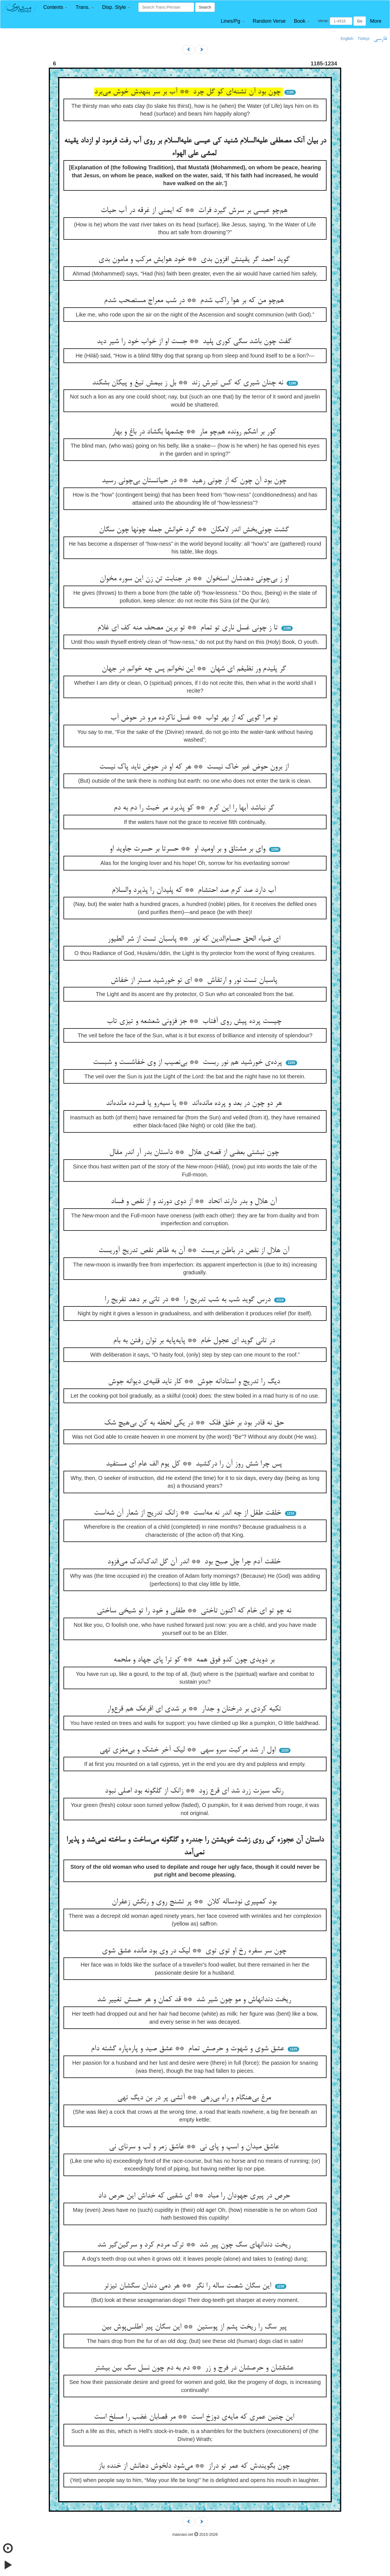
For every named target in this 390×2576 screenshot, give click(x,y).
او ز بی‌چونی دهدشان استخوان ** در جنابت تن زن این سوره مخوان (195, 579)
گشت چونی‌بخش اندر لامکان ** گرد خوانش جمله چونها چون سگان (195, 529)
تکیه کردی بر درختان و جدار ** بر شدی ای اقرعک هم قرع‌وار (195, 1709)
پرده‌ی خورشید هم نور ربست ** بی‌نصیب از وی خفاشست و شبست (188, 1062)
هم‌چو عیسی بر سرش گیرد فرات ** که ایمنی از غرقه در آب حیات (195, 210)
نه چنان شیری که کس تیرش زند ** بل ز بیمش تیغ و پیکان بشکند (188, 383)
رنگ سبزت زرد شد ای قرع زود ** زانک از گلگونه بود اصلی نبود (195, 1791)
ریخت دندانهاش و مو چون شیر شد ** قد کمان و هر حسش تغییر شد (195, 1999)
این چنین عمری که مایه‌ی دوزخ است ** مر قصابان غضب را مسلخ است (195, 2417)
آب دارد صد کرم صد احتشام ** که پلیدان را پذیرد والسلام (195, 890)
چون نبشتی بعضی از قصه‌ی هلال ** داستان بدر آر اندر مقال (195, 1152)
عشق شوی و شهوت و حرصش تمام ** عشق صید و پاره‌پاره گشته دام (188, 2048)
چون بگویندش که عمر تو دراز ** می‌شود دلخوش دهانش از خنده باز (195, 2466)
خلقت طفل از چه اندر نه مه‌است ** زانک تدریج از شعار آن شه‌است (188, 1513)
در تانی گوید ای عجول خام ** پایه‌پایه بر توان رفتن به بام (195, 1340)
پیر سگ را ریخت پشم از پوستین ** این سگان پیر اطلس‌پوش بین (195, 2327)
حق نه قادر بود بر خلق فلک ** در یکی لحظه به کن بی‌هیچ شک (195, 1423)
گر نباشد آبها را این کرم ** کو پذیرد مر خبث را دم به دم (195, 808)
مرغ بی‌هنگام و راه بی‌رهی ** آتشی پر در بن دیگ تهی (195, 2098)
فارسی (380, 38)
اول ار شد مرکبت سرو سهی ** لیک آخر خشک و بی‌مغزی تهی (189, 1750)
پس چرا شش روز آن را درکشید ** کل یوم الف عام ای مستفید (195, 1464)
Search (205, 7)
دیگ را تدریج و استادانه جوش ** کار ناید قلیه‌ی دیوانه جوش (195, 1381)
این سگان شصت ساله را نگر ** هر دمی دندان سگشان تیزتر (188, 2286)
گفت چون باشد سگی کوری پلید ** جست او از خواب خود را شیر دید (195, 341)
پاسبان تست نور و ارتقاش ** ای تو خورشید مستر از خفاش (195, 980)
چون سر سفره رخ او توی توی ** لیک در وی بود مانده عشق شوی (195, 1951)
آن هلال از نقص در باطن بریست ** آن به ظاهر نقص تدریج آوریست (195, 1250)
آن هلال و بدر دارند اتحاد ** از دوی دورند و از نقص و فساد (195, 1201)
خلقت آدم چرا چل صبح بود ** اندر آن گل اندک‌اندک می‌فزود (195, 1562)
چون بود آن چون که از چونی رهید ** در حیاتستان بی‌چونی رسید (195, 480)
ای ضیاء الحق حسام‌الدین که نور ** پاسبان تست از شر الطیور (195, 939)
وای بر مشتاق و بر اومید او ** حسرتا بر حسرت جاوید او (188, 849)
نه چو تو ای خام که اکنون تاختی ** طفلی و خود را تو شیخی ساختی (195, 1611)
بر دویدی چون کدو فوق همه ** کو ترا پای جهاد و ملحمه (195, 1660)
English (347, 38)
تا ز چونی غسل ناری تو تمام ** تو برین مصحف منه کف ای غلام (188, 628)
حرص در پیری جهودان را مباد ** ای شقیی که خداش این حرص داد (195, 2196)
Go (359, 21)
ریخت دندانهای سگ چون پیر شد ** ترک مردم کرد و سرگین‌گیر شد (195, 2245)
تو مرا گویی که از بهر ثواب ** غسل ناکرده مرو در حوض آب (195, 718)
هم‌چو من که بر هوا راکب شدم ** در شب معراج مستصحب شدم (195, 300)
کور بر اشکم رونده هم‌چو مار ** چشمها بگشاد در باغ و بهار (195, 432)
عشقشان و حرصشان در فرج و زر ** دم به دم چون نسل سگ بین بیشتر (195, 2368)
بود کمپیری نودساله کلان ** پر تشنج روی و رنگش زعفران (195, 1902)
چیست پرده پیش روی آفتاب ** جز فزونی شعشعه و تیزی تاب (195, 1021)
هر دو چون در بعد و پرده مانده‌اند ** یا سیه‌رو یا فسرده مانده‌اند (195, 1103)
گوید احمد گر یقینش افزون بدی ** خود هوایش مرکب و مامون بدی (195, 259)
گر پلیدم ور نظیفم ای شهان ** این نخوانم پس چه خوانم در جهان (195, 669)
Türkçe (363, 38)
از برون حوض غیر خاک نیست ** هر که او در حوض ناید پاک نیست (195, 767)
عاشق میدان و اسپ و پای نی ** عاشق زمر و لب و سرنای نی (195, 2147)
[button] (55, 7)
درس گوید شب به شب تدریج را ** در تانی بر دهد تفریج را (188, 1299)
